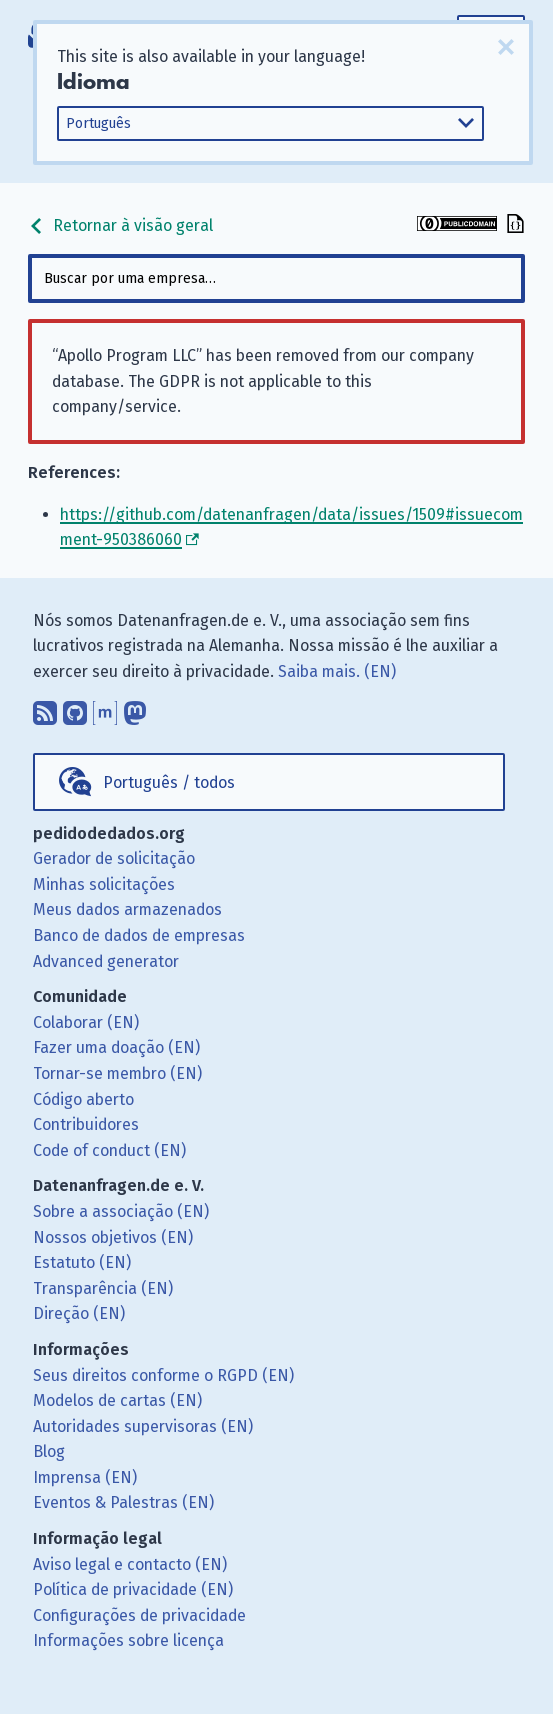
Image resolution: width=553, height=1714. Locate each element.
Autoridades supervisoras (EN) (143, 1426)
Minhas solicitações (104, 884)
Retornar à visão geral (120, 225)
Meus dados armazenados (127, 909)
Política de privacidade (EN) (133, 1589)
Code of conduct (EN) (109, 1150)
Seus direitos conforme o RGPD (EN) (163, 1375)
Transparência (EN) (103, 1288)
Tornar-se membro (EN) (117, 1073)
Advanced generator (106, 961)
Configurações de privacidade (139, 1615)
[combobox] (277, 278)
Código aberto (83, 1099)
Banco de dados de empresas (139, 935)
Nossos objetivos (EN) (113, 1237)
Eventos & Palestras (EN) (123, 1502)
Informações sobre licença (128, 1640)
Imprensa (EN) (85, 1477)
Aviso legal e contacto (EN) (130, 1564)
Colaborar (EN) (86, 1022)
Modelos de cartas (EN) (117, 1400)
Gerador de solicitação (114, 858)
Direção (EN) (79, 1313)
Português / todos (169, 782)
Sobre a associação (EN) (121, 1211)
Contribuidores (86, 1124)
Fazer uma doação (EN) (116, 1047)
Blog (49, 1451)
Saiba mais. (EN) (337, 671)
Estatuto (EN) (82, 1262)
